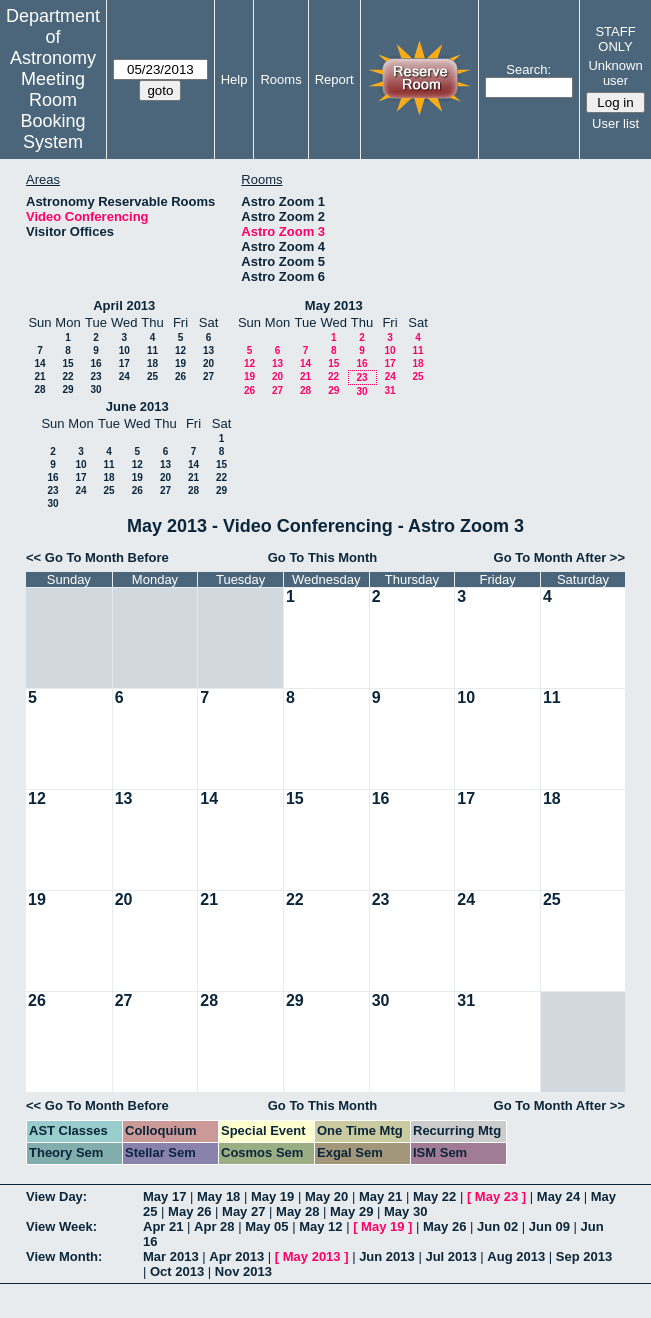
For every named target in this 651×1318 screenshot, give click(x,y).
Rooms (280, 79)
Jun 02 (497, 1226)
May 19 (272, 1196)
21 (39, 376)
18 (152, 363)
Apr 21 (163, 1226)
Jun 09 (549, 1226)
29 (67, 389)
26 (180, 376)
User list (615, 123)
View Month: (64, 1256)
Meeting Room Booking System (52, 110)
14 (39, 363)
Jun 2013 (387, 1256)
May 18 (218, 1196)
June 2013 (137, 406)
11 (152, 350)
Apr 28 (214, 1226)
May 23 (496, 1196)
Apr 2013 (236, 1256)
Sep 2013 (584, 1256)
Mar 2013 (171, 1256)
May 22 (434, 1196)
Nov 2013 (243, 1271)
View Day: (56, 1196)
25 (152, 376)
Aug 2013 (516, 1256)
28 (39, 389)
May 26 (189, 1211)
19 (180, 363)
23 (95, 376)
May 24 (558, 1196)
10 (124, 350)
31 (389, 390)
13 (208, 350)
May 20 (326, 1196)
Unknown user (615, 73)
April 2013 (124, 305)
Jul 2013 (450, 1256)
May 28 (297, 1211)
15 (67, 363)
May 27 (243, 1211)
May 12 (320, 1226)
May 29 (351, 1211)
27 (208, 376)
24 (124, 376)
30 (95, 389)
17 (124, 363)
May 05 (266, 1226)
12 (180, 350)
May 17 (164, 1196)
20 (208, 363)
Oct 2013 (177, 1271)
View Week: (61, 1226)
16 (95, 363)
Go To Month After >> (559, 557)
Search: (528, 69)
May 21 (380, 1196)
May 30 (405, 1211)
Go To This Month (323, 557)
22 (67, 376)
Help (234, 79)
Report (334, 79)
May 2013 (334, 305)
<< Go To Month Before (97, 557)
